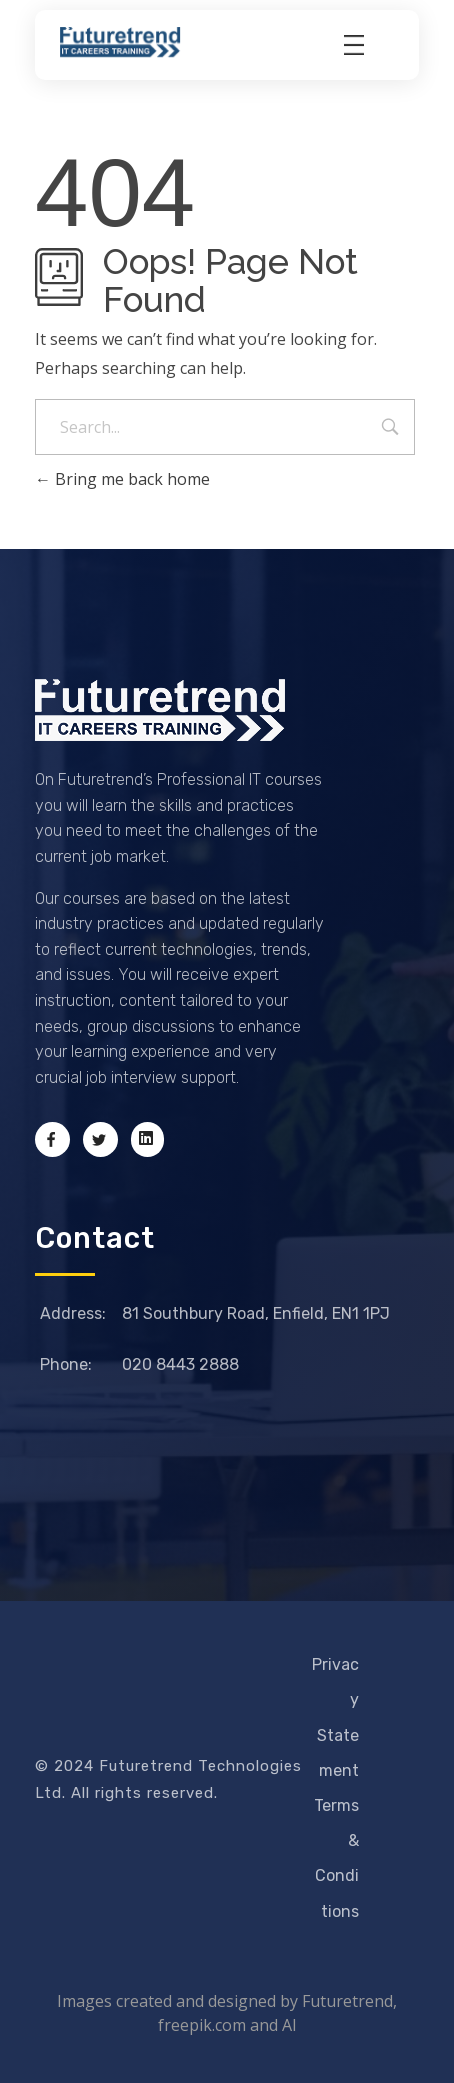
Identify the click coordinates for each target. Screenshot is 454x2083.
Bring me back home (122, 479)
